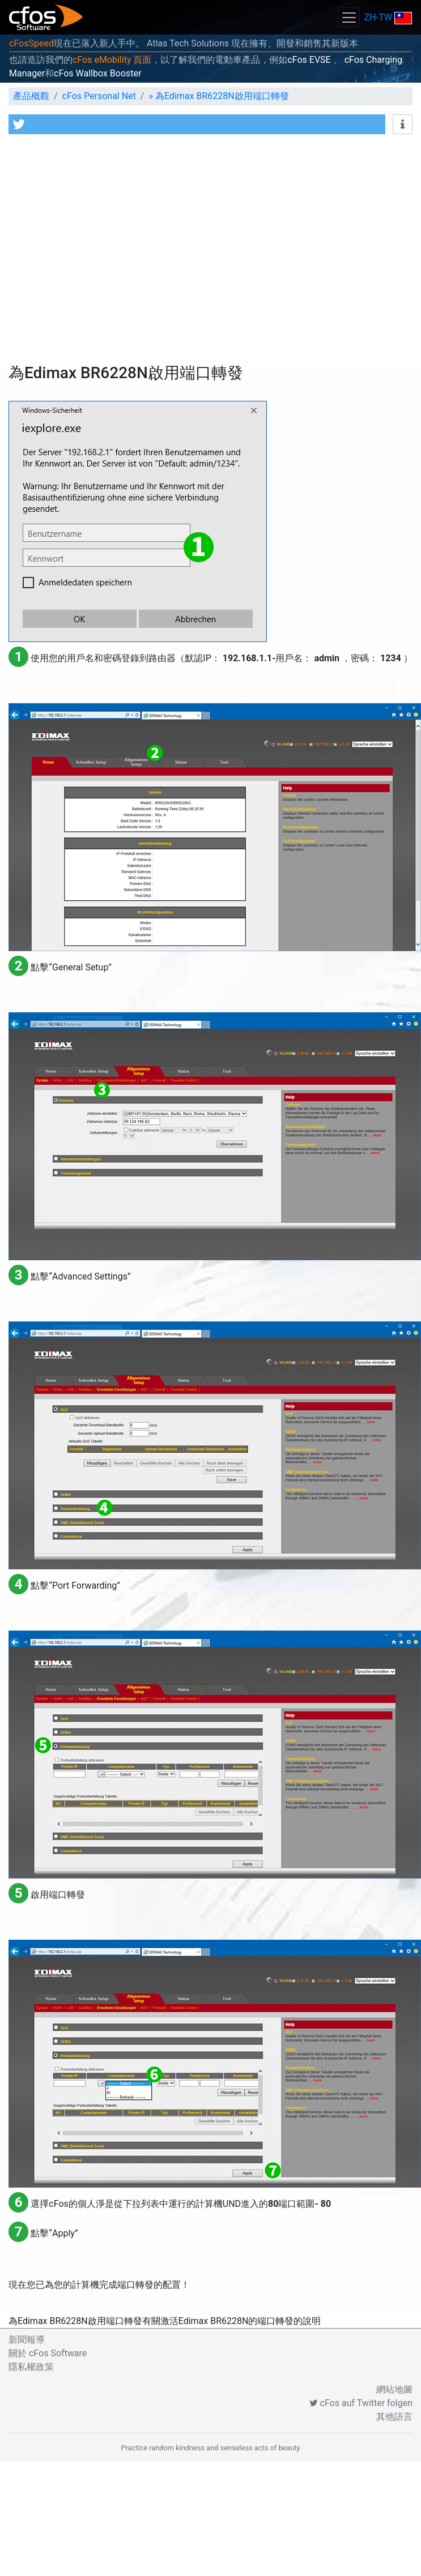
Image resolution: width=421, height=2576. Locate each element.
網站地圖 (394, 2389)
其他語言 (394, 2416)
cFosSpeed (31, 43)
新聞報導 (26, 2339)
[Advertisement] (106, 252)
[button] (196, 124)
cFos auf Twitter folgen (361, 2403)
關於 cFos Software (47, 2353)
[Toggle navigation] (348, 17)
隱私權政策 (31, 2366)
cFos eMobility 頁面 (112, 59)
